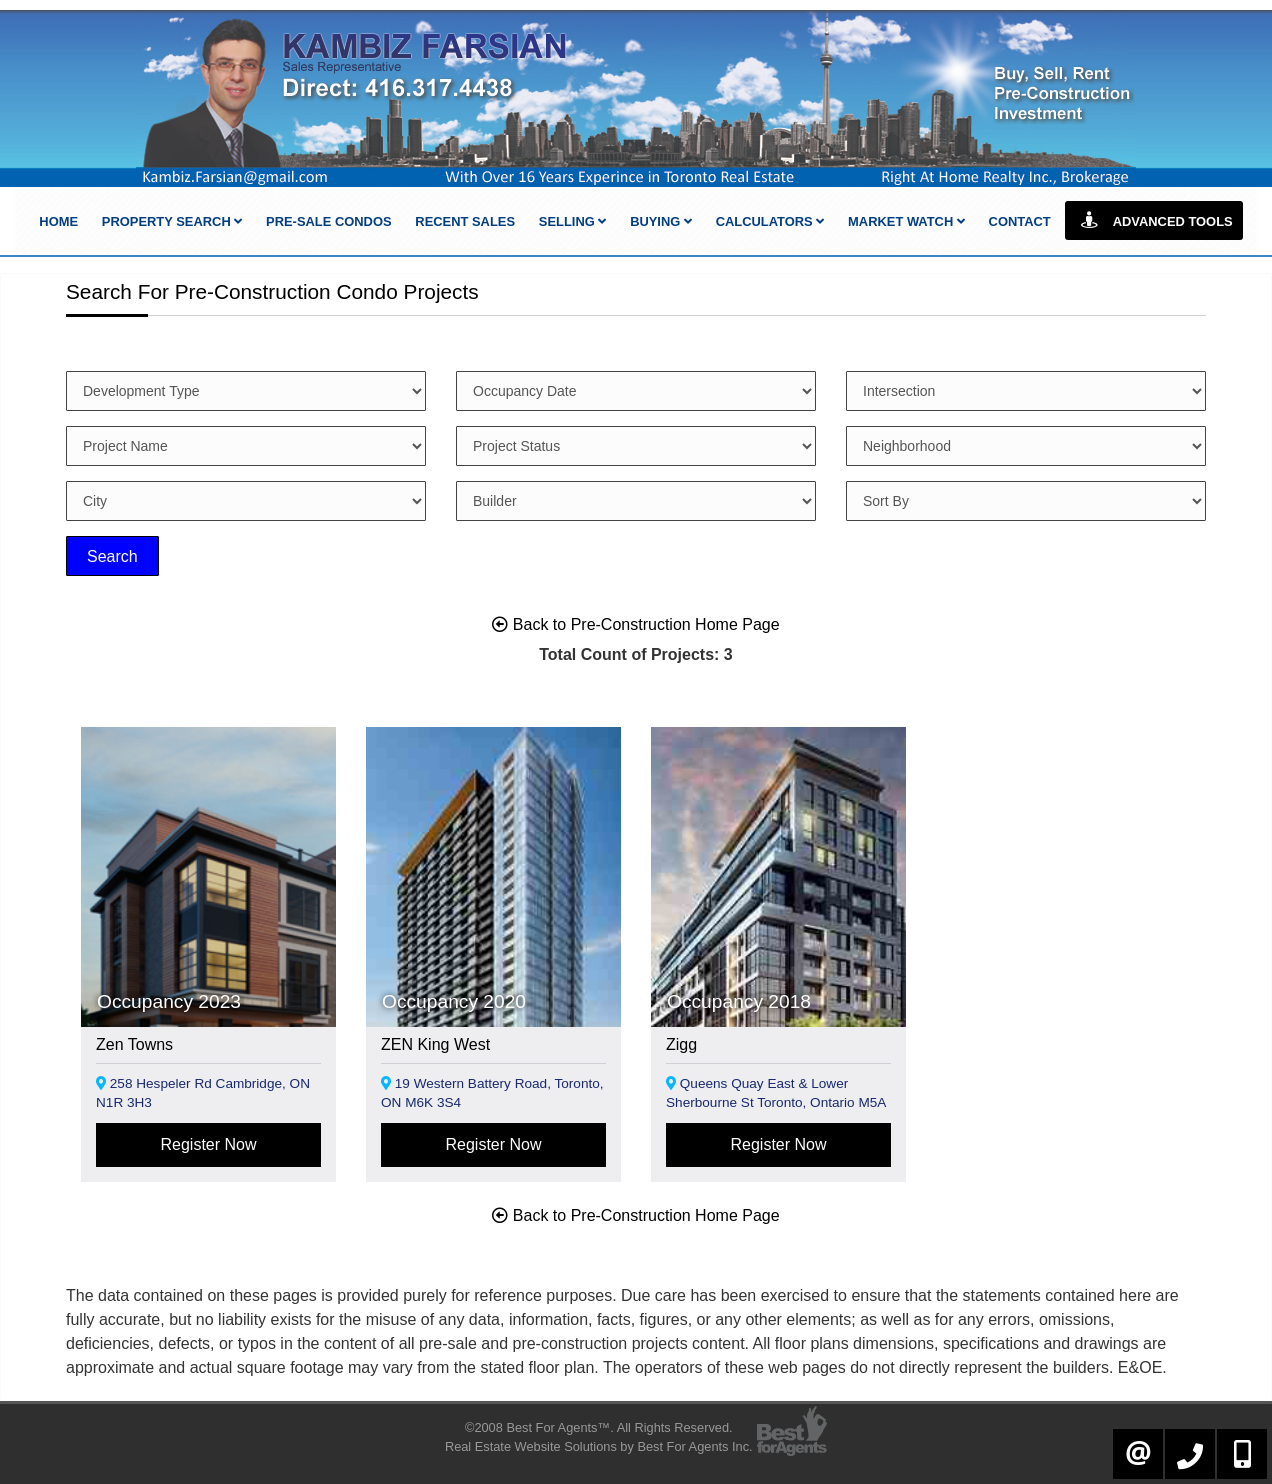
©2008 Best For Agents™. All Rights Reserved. (599, 1427)
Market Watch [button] (906, 221)
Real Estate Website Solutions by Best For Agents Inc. (599, 1446)
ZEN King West (435, 1044)
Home (58, 221)
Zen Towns (134, 1044)
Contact (1020, 221)
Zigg (681, 1044)
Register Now (208, 1144)
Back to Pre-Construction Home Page (635, 624)
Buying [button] (661, 221)
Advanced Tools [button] (1154, 220)
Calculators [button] (770, 221)
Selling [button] (573, 221)
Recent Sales (465, 221)
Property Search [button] (172, 221)
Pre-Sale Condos (329, 221)
